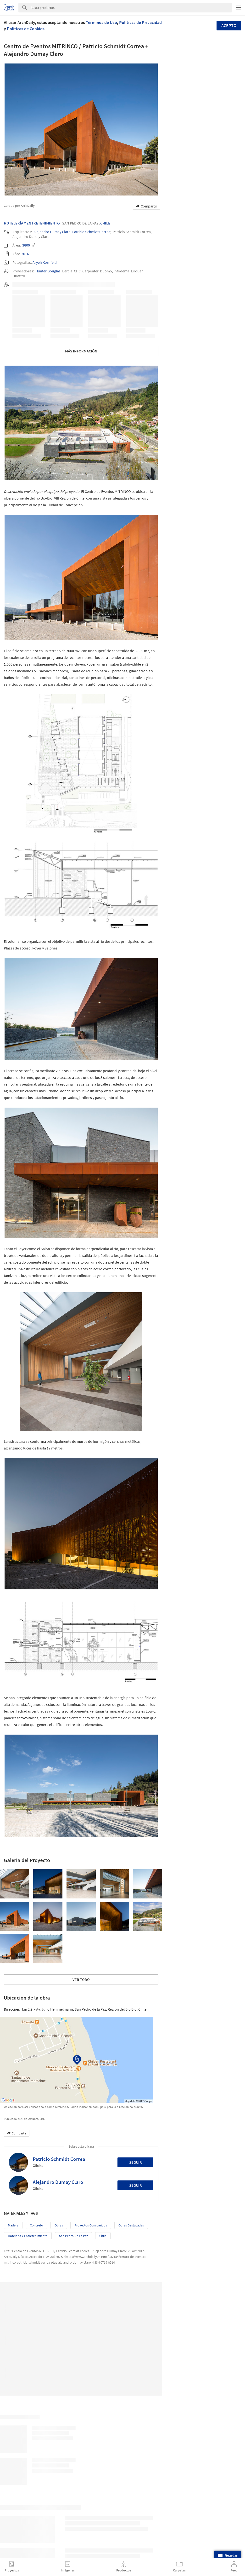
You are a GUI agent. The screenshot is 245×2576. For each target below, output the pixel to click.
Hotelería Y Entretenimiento (32, 223)
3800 (26, 245)
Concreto (36, 2225)
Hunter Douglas (48, 271)
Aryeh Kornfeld (45, 262)
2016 (25, 253)
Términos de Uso (101, 22)
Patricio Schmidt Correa (91, 231)
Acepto (228, 25)
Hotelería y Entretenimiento (28, 2236)
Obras (59, 2225)
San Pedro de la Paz (73, 2236)
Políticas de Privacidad (140, 22)
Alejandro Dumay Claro (52, 231)
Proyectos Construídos (90, 2225)
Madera (13, 2225)
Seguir (135, 2162)
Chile (105, 223)
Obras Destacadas (131, 2225)
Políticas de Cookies (25, 28)
